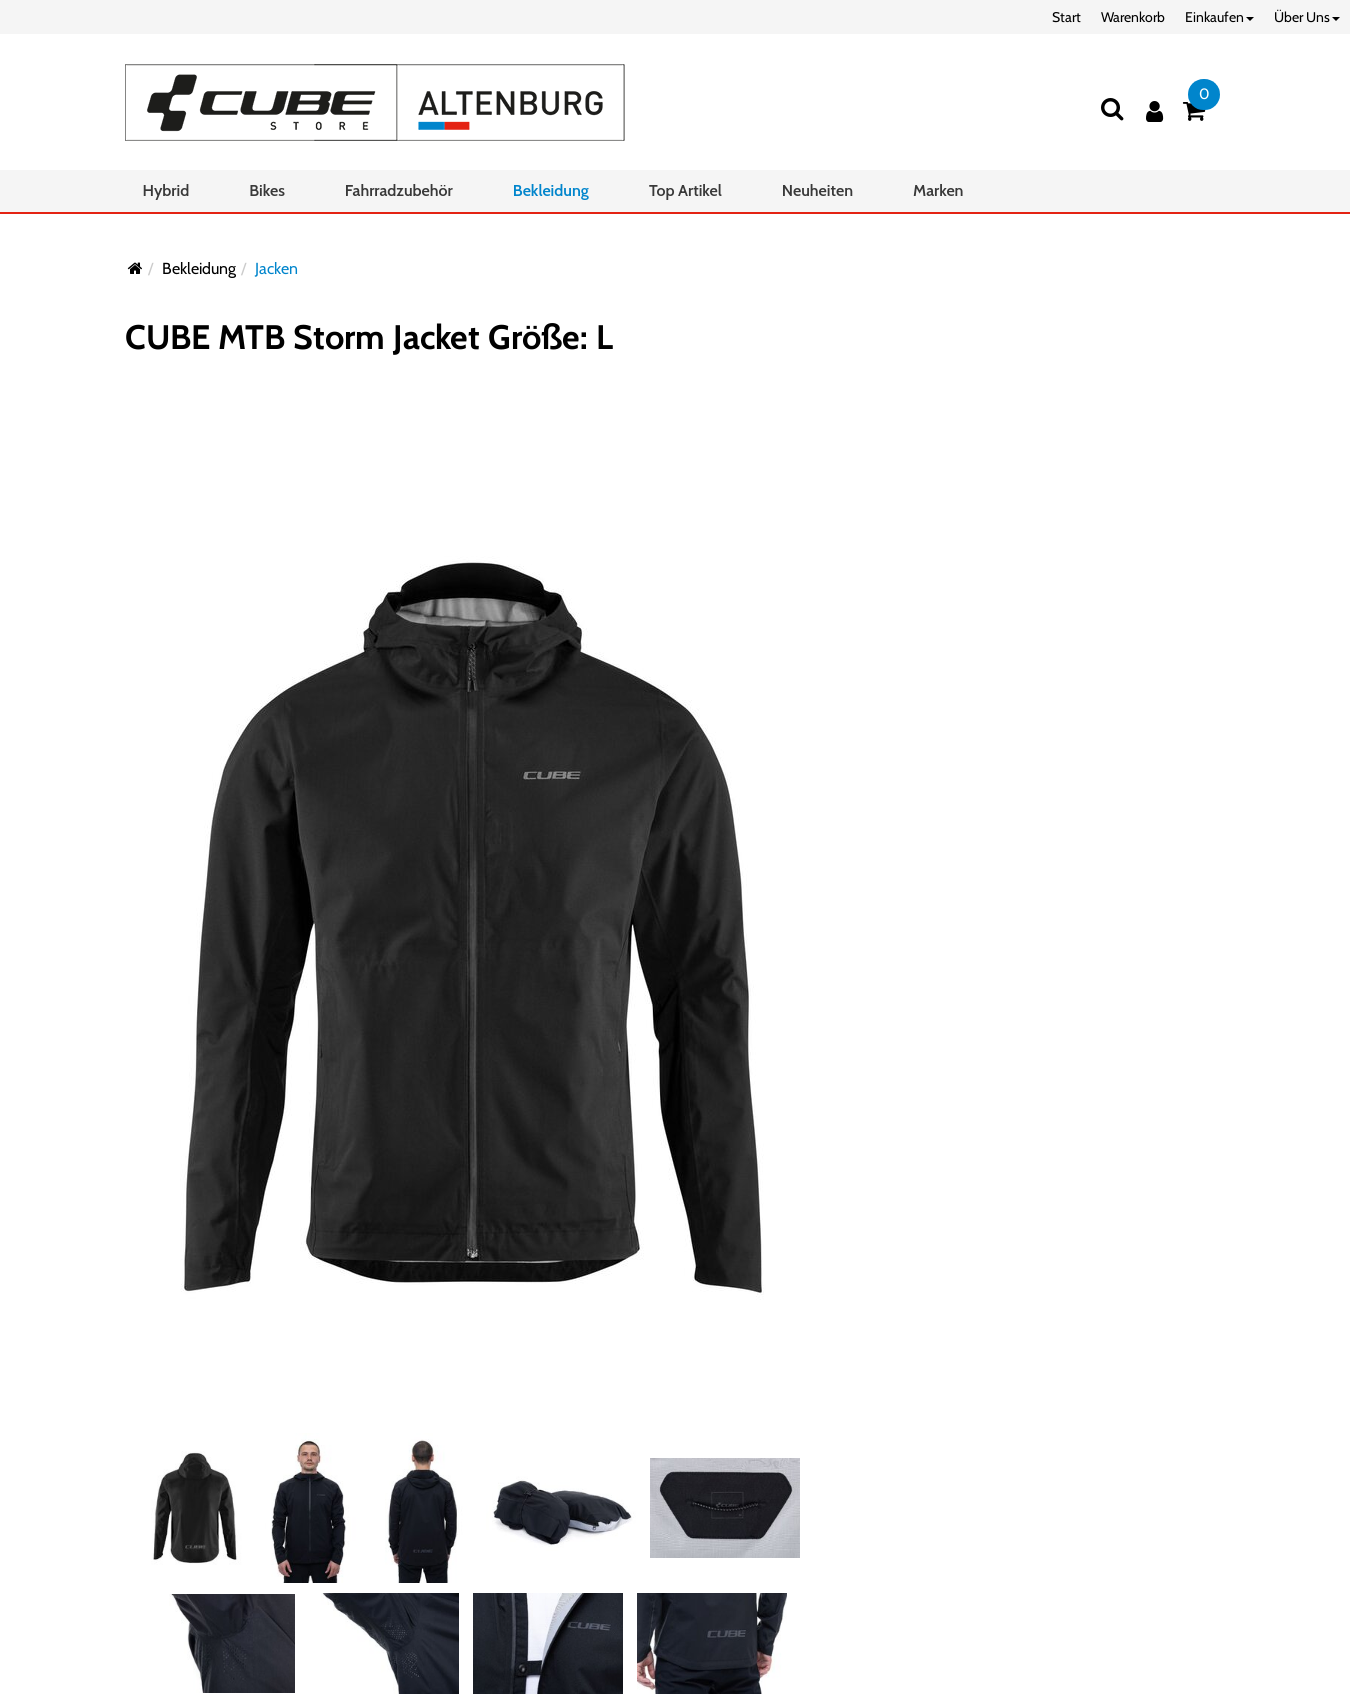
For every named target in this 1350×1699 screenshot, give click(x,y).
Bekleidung (551, 190)
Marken (938, 190)
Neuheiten (817, 190)
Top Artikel (685, 190)
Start (1066, 17)
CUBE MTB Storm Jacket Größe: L (369, 337)
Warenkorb (1133, 17)
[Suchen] (1112, 108)
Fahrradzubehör (399, 190)
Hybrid (166, 190)
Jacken (276, 268)
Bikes (267, 190)
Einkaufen (1219, 17)
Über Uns (1307, 17)
